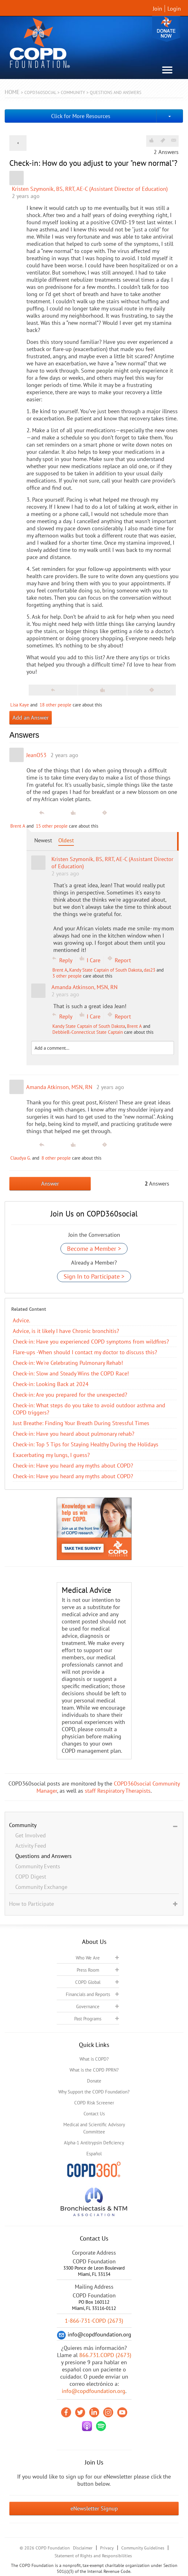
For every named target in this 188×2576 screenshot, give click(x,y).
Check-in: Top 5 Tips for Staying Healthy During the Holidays (85, 1444)
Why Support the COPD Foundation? (94, 2092)
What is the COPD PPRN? (94, 2070)
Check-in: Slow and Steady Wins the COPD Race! (71, 1373)
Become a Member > (94, 1249)
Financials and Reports (88, 1994)
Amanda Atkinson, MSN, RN (59, 1087)
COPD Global (87, 1982)
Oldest (66, 840)
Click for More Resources (80, 116)
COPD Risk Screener (94, 2103)
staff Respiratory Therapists (118, 1790)
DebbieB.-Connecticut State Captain (87, 1032)
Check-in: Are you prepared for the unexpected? (70, 1394)
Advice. (21, 1320)
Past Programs (87, 2019)
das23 (149, 970)
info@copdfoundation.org (93, 2391)
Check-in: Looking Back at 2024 (51, 1384)
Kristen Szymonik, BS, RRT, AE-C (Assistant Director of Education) (90, 188)
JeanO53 (36, 755)
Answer (50, 1183)
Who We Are (88, 1958)
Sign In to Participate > (94, 1276)
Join (157, 8)
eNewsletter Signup (94, 2508)
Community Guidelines (142, 2548)
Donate (166, 29)
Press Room (88, 1970)
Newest (43, 840)
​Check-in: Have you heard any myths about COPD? (73, 1465)
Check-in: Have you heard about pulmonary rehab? (73, 1433)
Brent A (17, 826)
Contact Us (94, 2114)
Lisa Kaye (19, 705)
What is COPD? (94, 2059)
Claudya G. (20, 1158)
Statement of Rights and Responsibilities (93, 2556)
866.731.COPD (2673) (105, 2355)
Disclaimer (83, 2548)
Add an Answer (30, 717)
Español (94, 2154)
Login (174, 8)
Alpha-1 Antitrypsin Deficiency (94, 2143)
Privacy (107, 2548)
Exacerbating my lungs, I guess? (51, 1455)
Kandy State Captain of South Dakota (105, 970)
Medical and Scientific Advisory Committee (94, 2128)
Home (12, 92)
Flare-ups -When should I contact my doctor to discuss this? (85, 1352)
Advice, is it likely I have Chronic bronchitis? (66, 1331)
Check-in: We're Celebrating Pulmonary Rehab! (68, 1362)
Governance (87, 2006)
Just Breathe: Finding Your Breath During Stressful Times (81, 1423)
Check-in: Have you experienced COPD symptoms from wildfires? (91, 1341)
